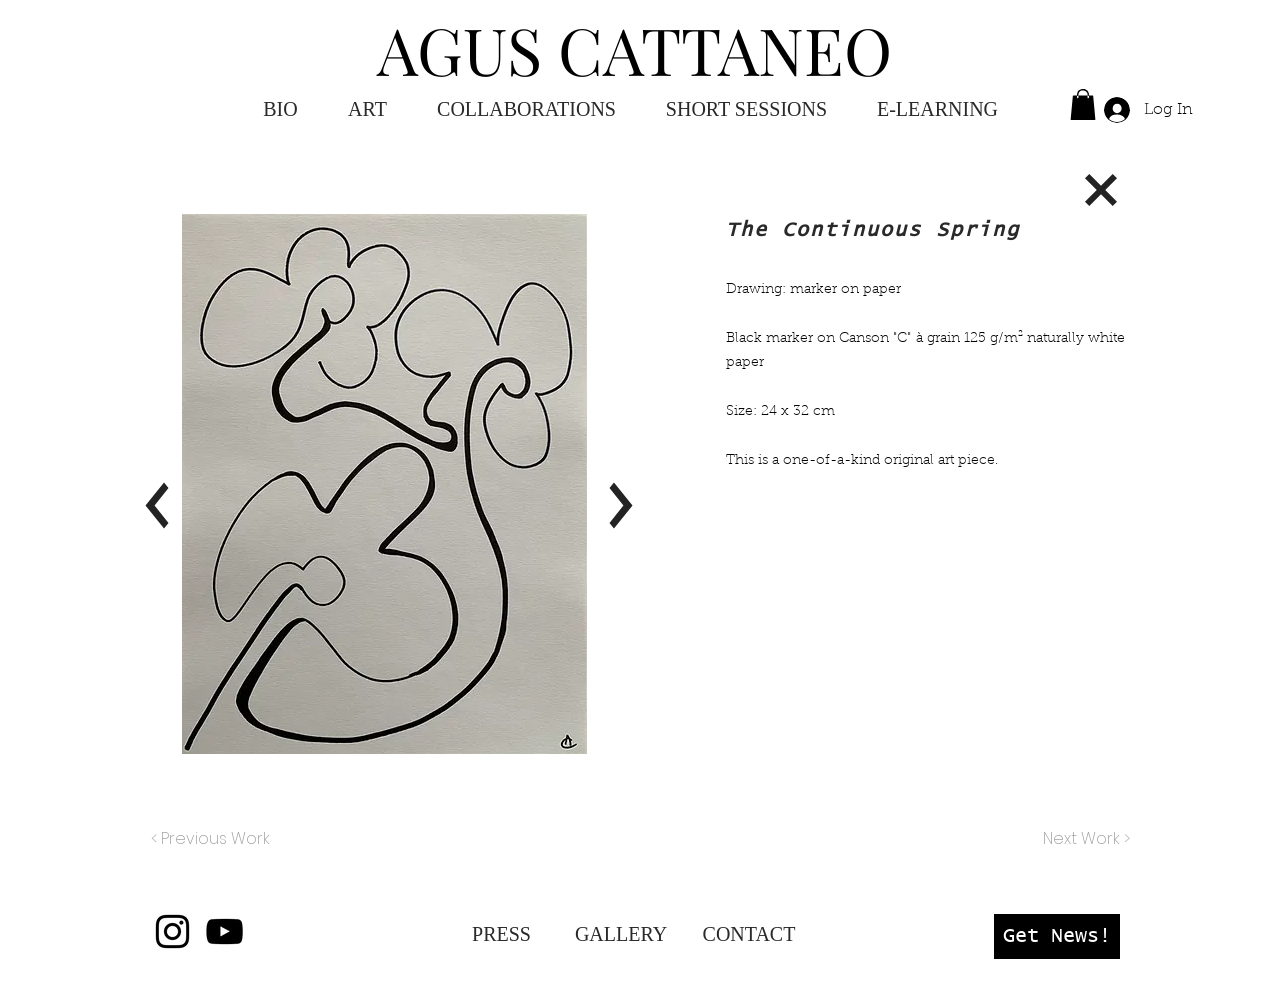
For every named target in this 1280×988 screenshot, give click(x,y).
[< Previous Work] (210, 839)
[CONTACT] (749, 934)
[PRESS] (501, 934)
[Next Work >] (1085, 839)
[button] (937, 109)
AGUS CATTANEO (634, 49)
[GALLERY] (621, 934)
